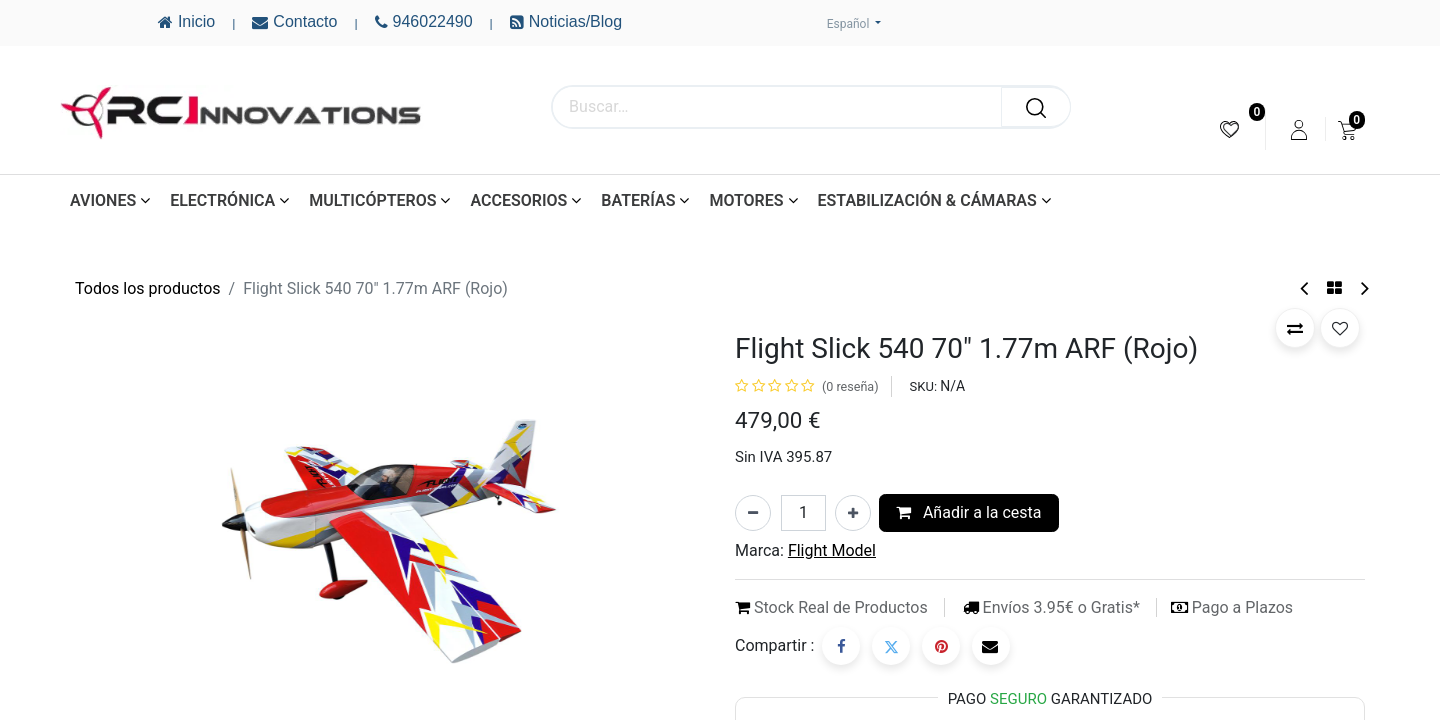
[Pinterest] (941, 646)
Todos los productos (148, 288)
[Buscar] (1036, 107)
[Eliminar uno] (753, 513)
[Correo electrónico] (991, 646)
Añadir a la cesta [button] (969, 512)
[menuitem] (1229, 129)
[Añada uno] (853, 513)
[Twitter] (891, 646)
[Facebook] (841, 646)
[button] (1295, 328)
